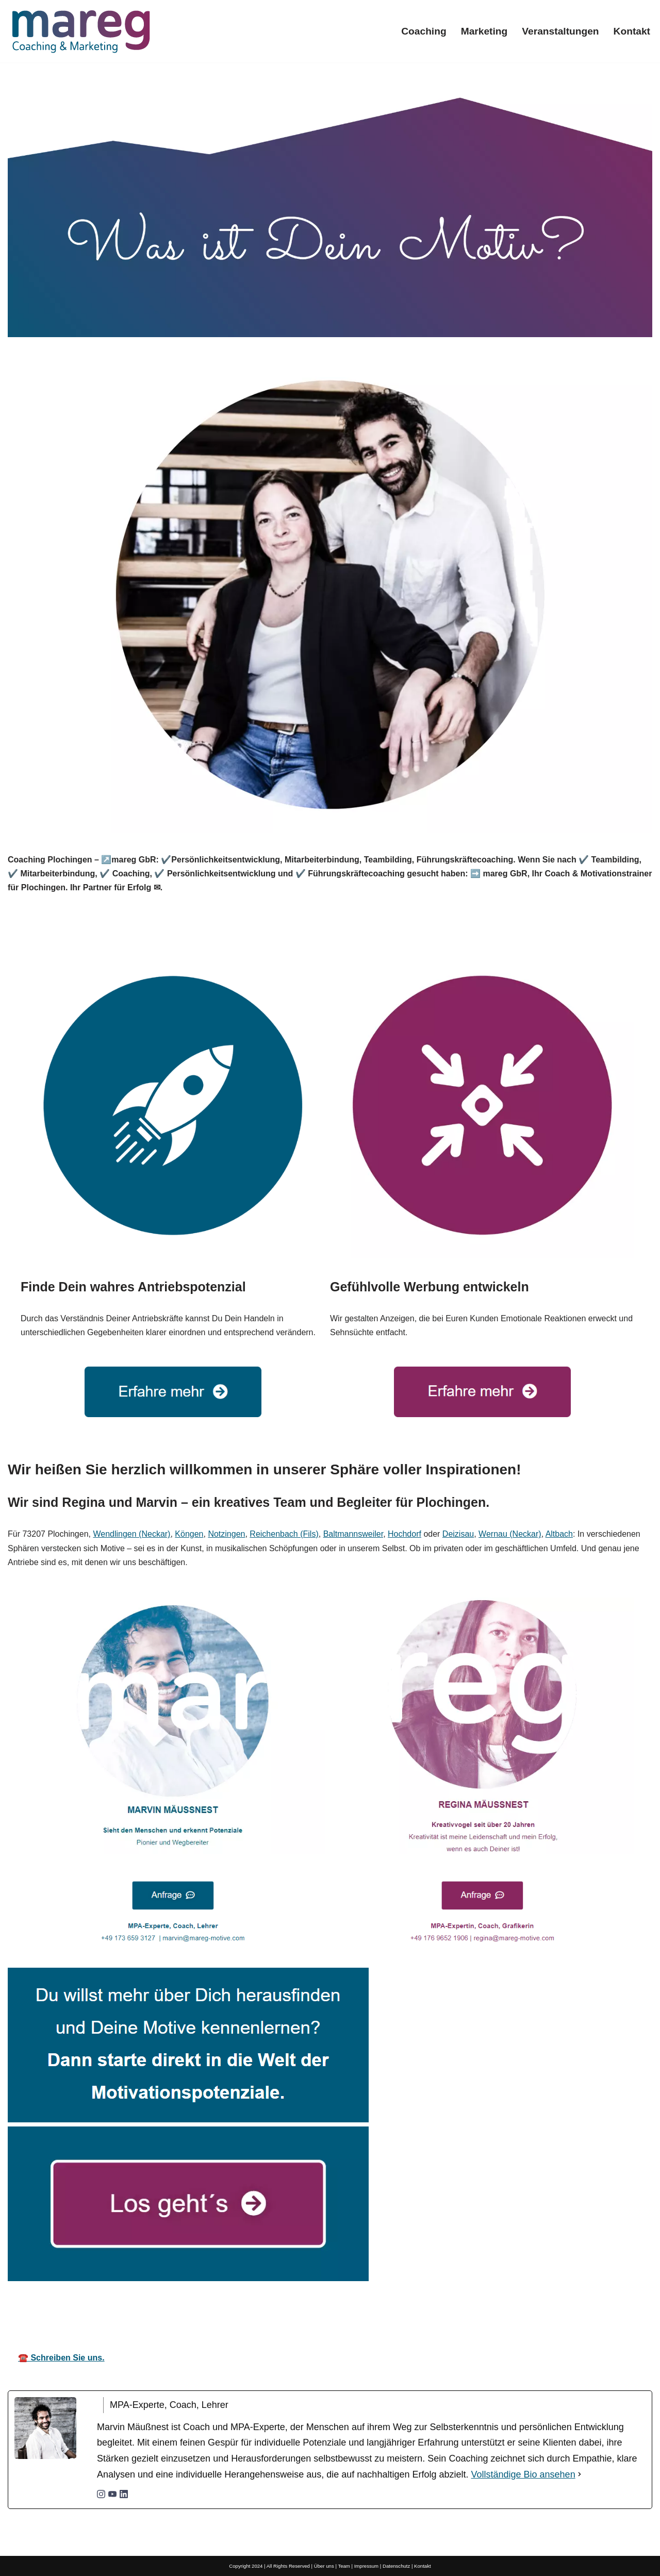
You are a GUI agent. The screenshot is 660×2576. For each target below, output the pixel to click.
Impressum (366, 2566)
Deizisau (458, 1534)
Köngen (189, 1534)
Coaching (423, 31)
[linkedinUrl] (124, 2495)
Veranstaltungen (560, 31)
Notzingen (226, 1534)
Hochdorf (404, 1534)
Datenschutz (396, 2566)
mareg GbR (199, 2312)
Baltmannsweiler (353, 1534)
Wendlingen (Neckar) (131, 1534)
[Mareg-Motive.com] (81, 31)
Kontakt (632, 31)
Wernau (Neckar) (509, 1534)
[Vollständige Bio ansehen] (579, 2475)
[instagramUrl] (101, 2495)
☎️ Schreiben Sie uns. (61, 2357)
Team (344, 2566)
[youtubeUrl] (112, 2495)
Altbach (559, 1534)
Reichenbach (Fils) (284, 1534)
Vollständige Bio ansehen (523, 2474)
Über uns (324, 2566)
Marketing (484, 31)
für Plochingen (454, 2312)
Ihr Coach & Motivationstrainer (323, 2312)
